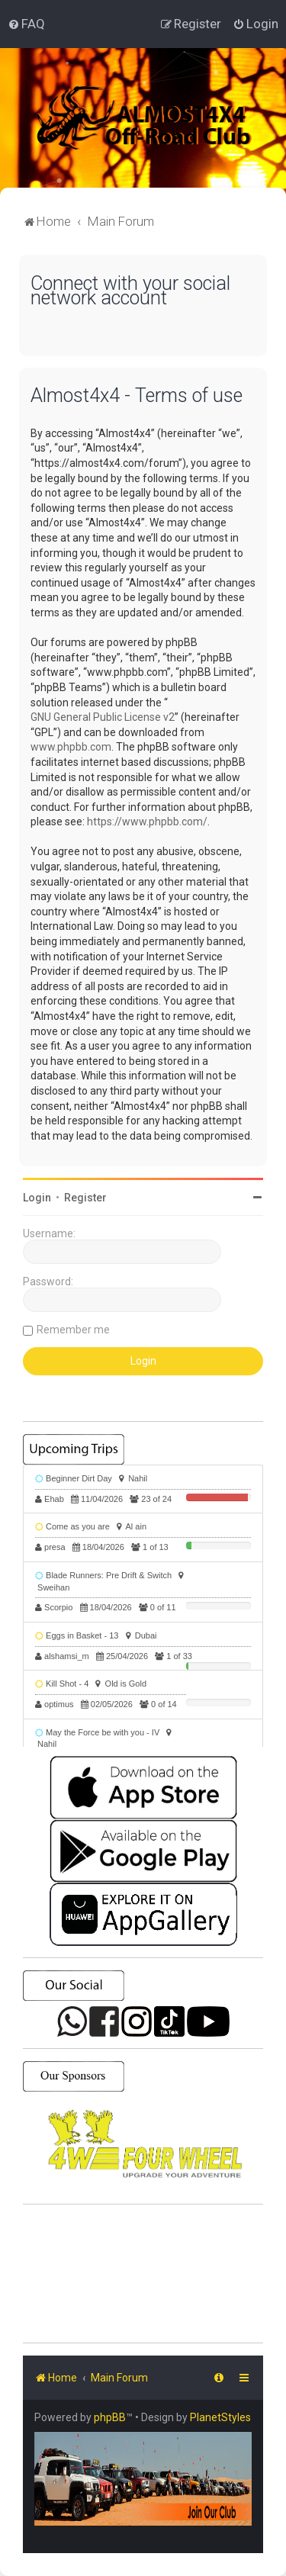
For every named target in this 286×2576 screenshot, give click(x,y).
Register (85, 1198)
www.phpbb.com (71, 747)
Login (37, 1198)
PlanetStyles (220, 2417)
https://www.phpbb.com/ (147, 821)
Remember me (73, 1329)
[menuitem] (26, 23)
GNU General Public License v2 (103, 717)
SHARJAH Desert (143, 2274)
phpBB (110, 2417)
